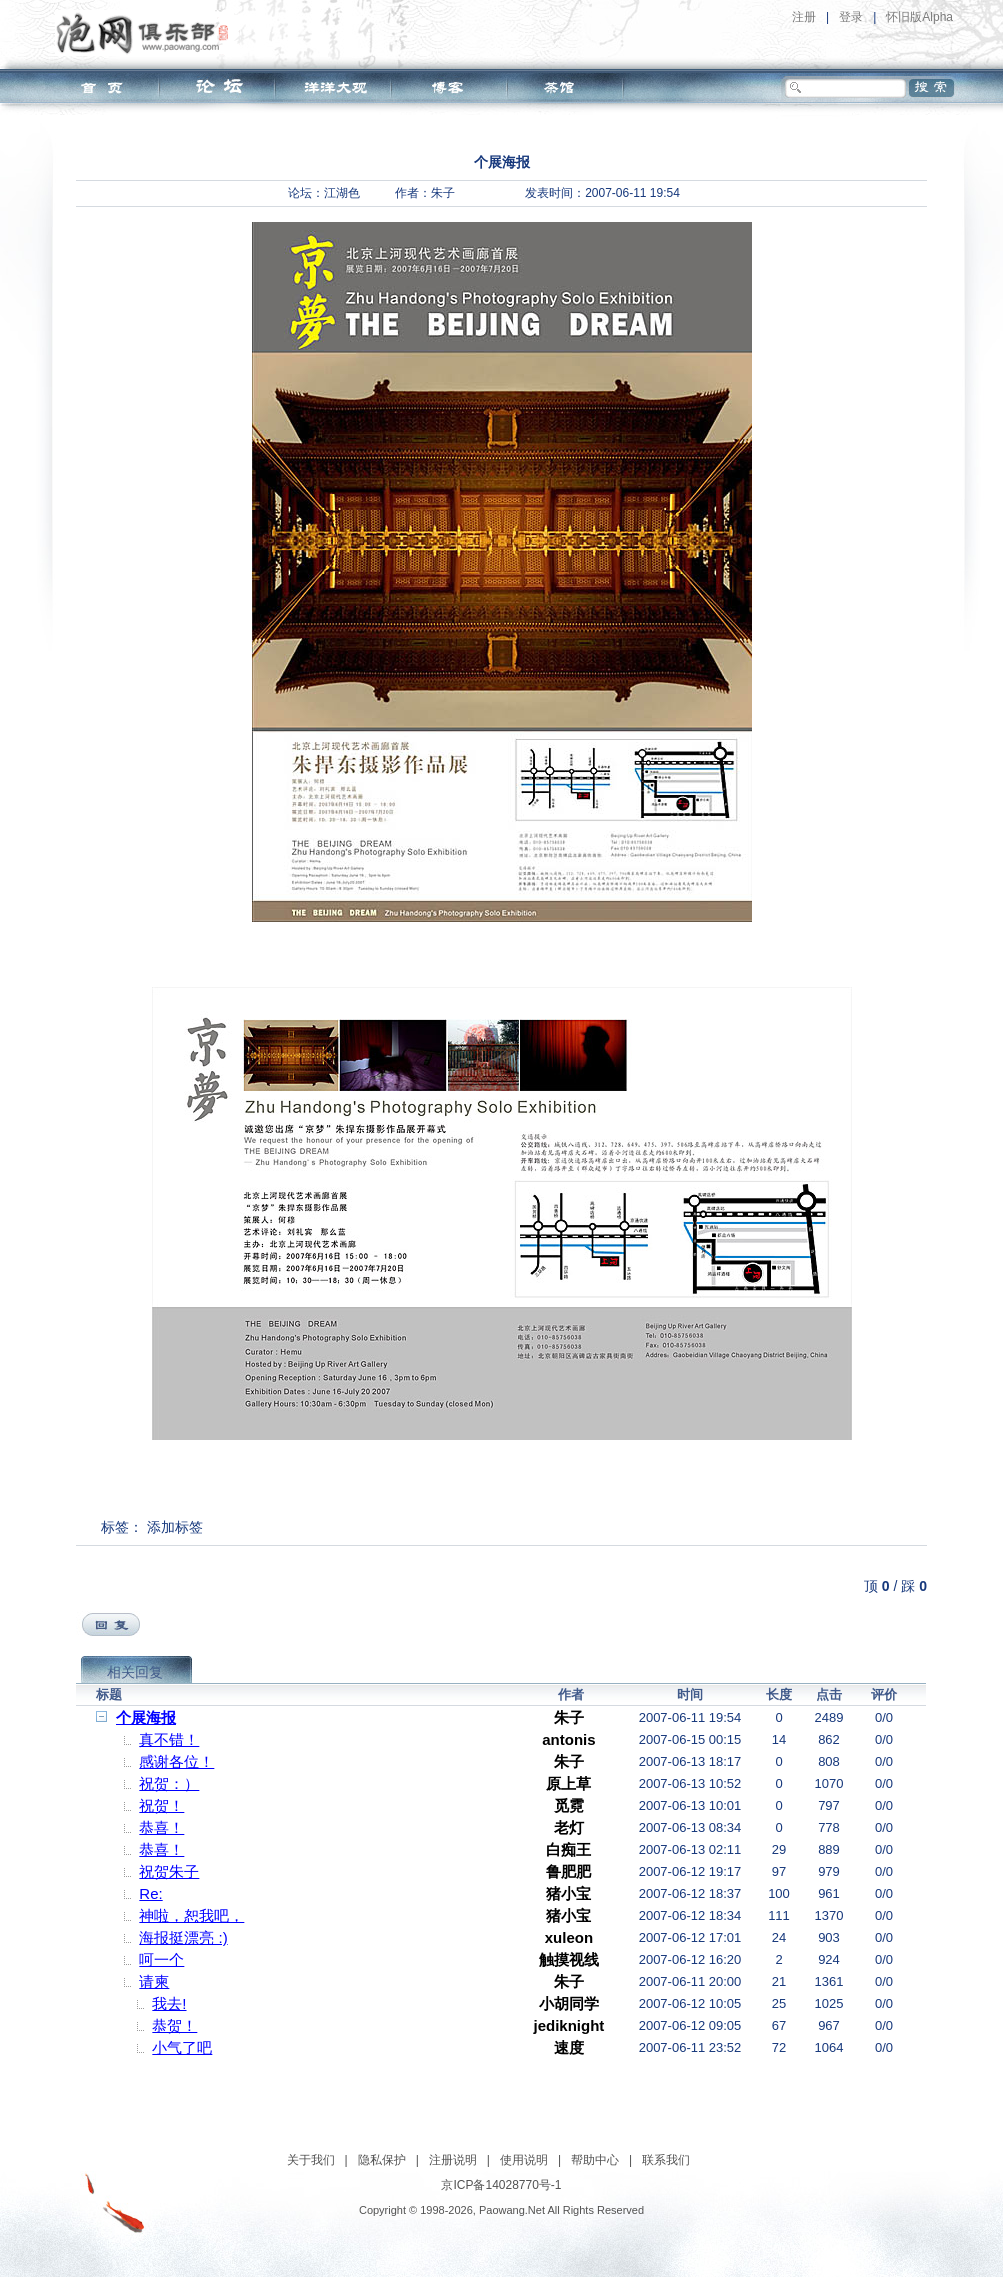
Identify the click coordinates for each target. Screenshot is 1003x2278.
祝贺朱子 (169, 1871)
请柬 (154, 1981)
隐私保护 (382, 2160)
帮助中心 (595, 2160)
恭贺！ (174, 2025)
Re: (150, 1893)
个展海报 (146, 1717)
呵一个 (161, 1959)
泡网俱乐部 (147, 33)
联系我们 (666, 2160)
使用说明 (524, 2160)
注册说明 (453, 2160)
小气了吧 (182, 2047)
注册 (804, 17)
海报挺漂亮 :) (183, 1937)
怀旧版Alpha (919, 17)
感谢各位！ (176, 1761)
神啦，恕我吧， (191, 1915)
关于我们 (311, 2160)
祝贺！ (161, 1805)
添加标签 (175, 1527)
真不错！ (169, 1739)
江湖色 (342, 193)
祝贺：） (169, 1783)
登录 (851, 17)
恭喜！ (161, 1827)
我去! (169, 2003)
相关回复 (135, 1672)
